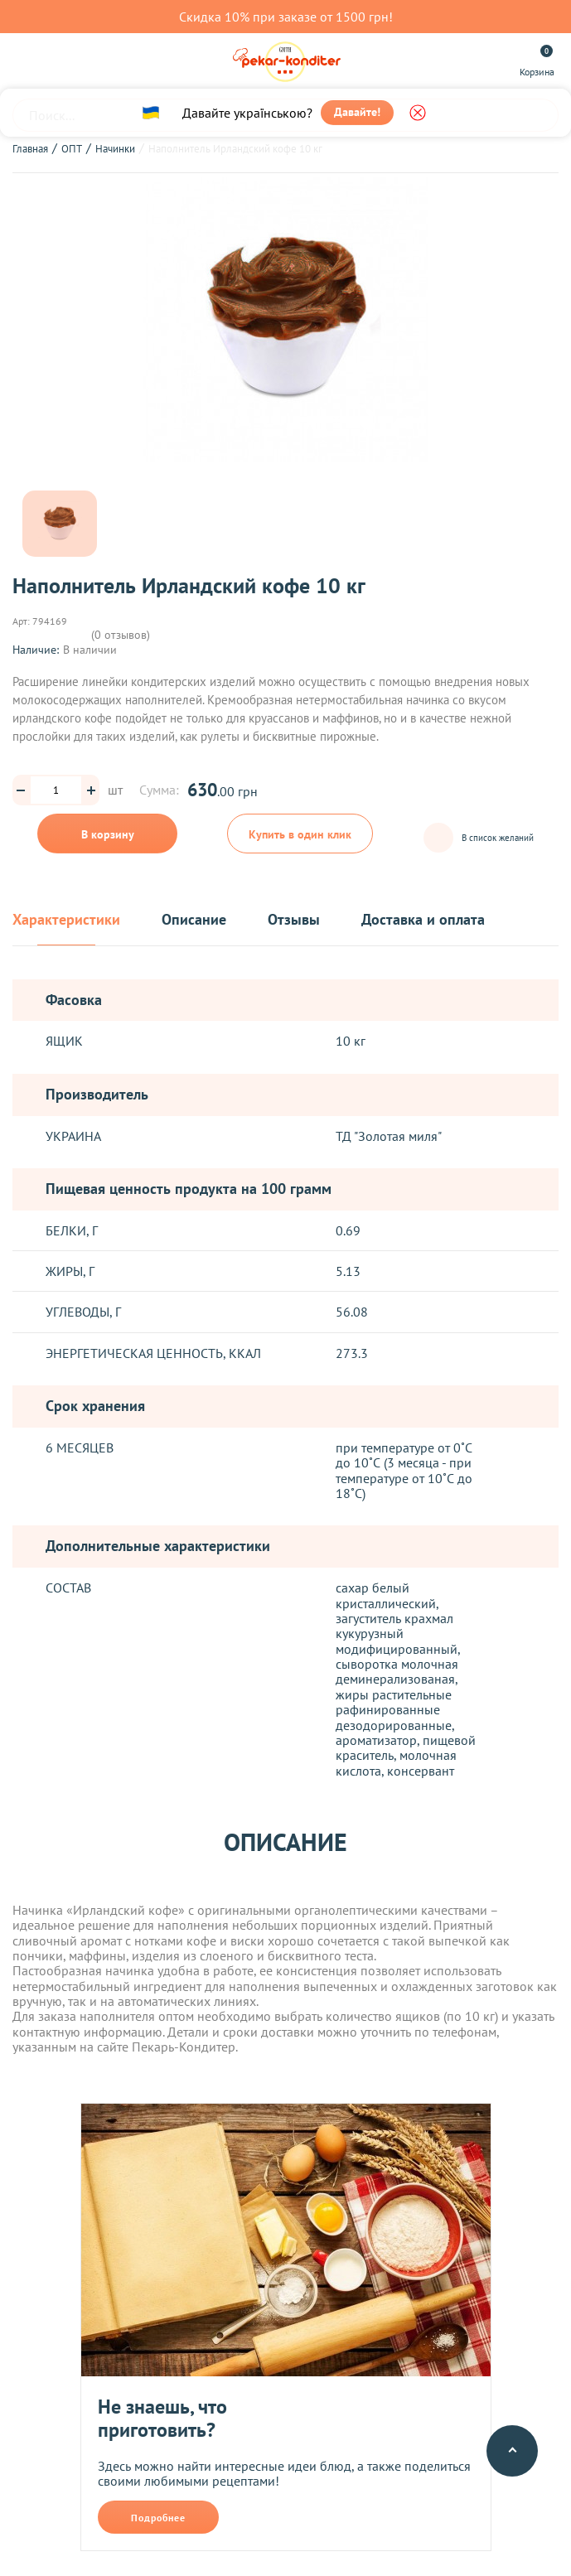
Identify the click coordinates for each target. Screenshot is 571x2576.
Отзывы (294, 920)
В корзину (107, 834)
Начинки (115, 149)
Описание (194, 920)
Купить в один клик (300, 834)
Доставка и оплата (423, 920)
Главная (30, 149)
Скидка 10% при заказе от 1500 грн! (286, 16)
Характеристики (66, 920)
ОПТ (71, 149)
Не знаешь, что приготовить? (162, 2418)
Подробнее (158, 2517)
